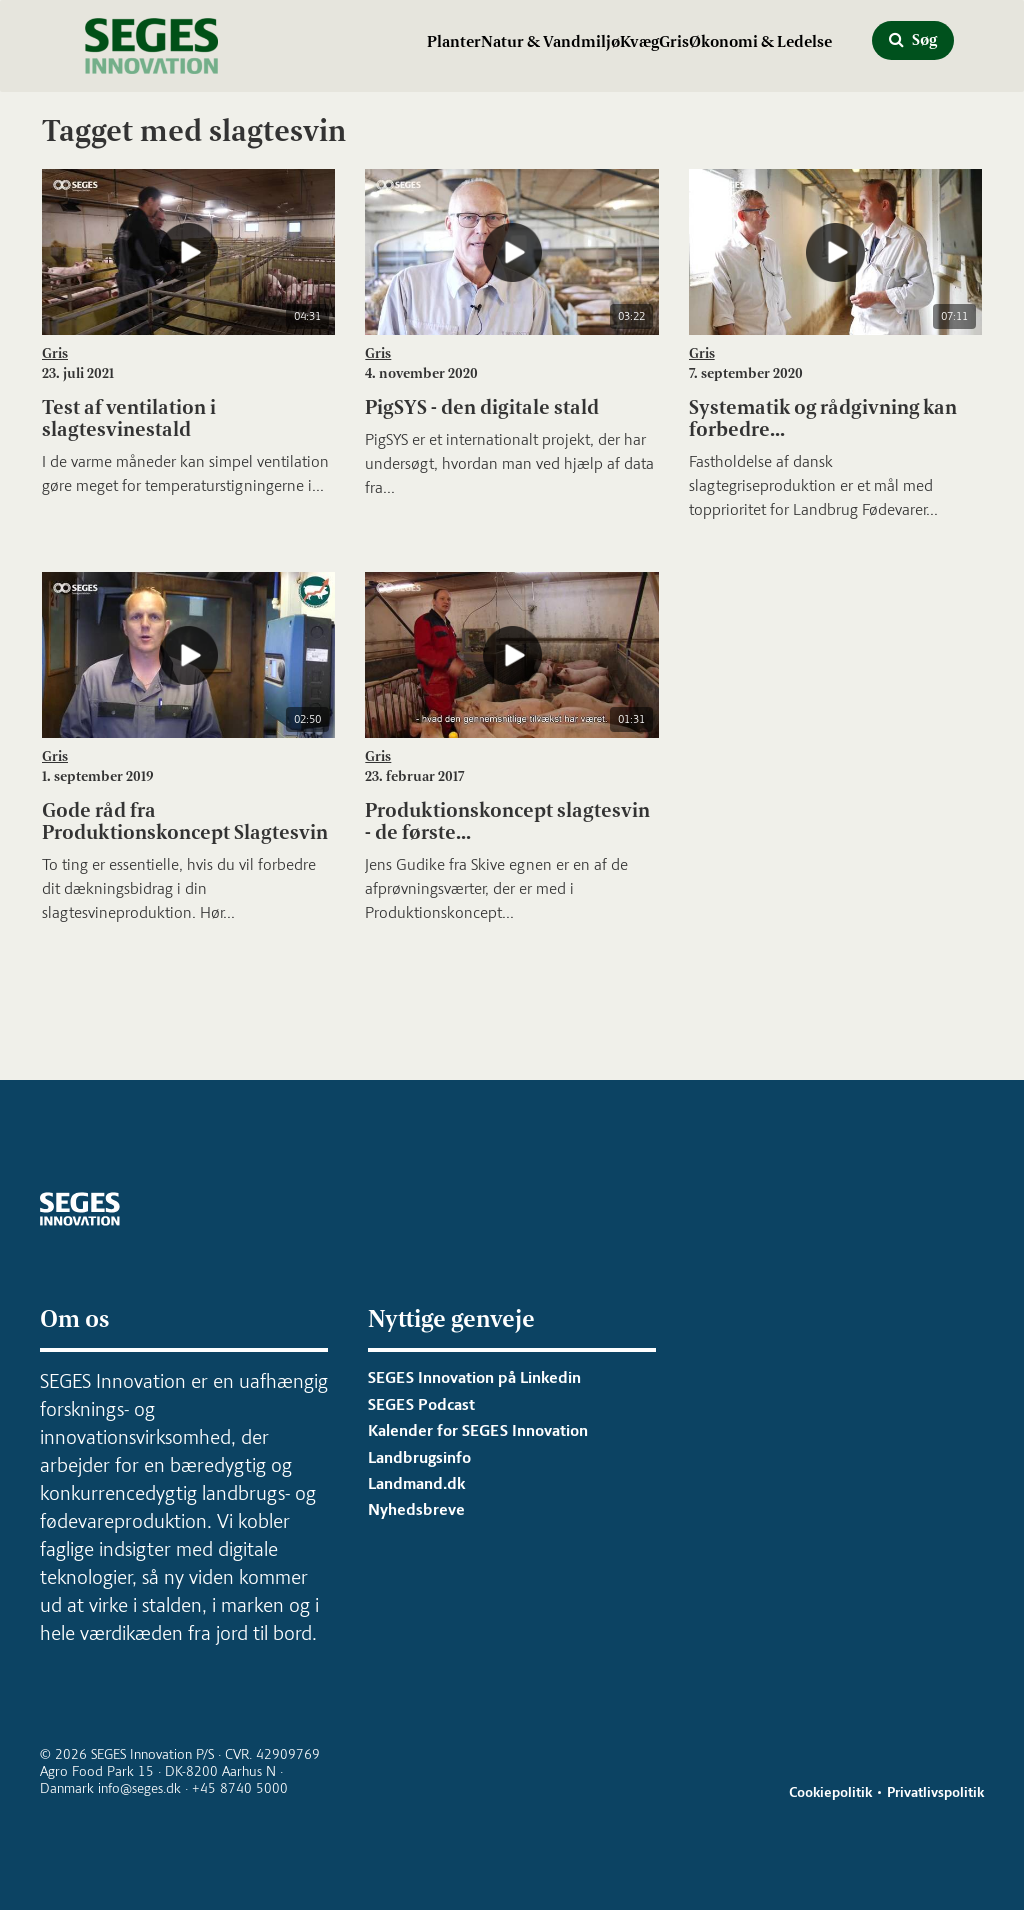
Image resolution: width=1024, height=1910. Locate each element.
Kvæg (639, 41)
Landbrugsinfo (419, 1457)
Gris (674, 41)
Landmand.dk (416, 1483)
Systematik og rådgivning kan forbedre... (823, 418)
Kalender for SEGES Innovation (478, 1430)
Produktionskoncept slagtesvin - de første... (507, 821)
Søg (913, 39)
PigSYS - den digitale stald (482, 407)
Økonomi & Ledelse (760, 41)
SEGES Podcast (421, 1404)
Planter (454, 41)
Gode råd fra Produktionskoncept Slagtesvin (185, 821)
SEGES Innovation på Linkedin (474, 1377)
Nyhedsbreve (416, 1509)
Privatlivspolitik (935, 1792)
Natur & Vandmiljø (550, 41)
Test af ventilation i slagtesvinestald (129, 418)
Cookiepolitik (830, 1792)
